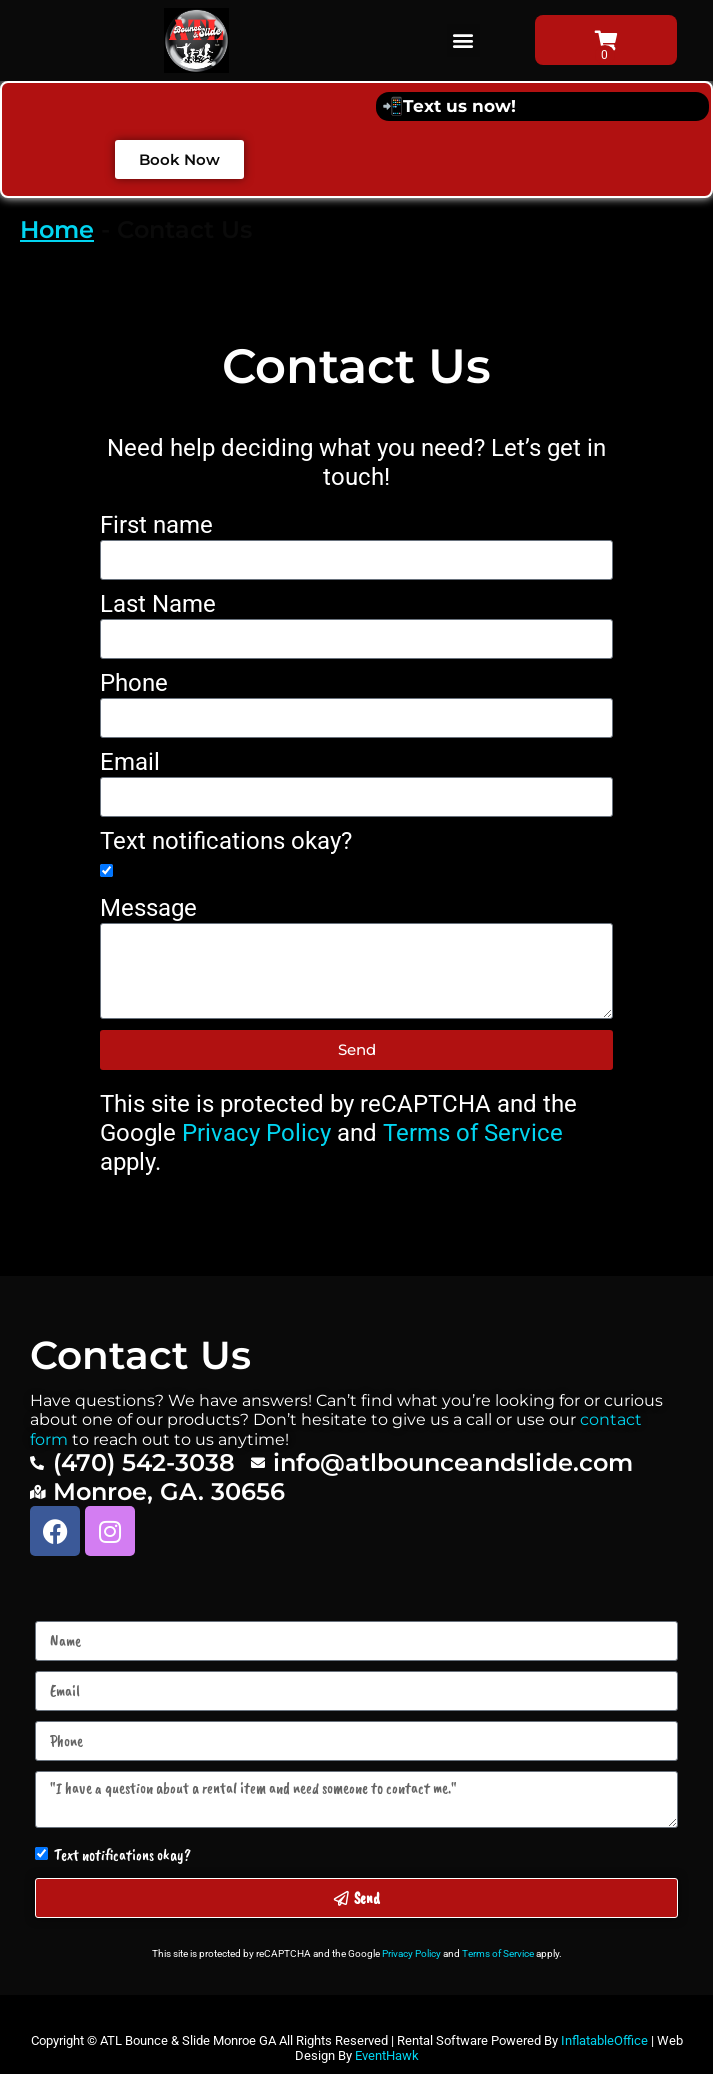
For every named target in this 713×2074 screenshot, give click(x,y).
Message (148, 908)
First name (156, 525)
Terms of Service (473, 1133)
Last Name (158, 604)
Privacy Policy (256, 1133)
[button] (463, 40)
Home (57, 229)
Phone (134, 683)
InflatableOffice (604, 2040)
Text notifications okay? (226, 841)
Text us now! (459, 106)
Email (130, 762)
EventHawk (387, 2055)
